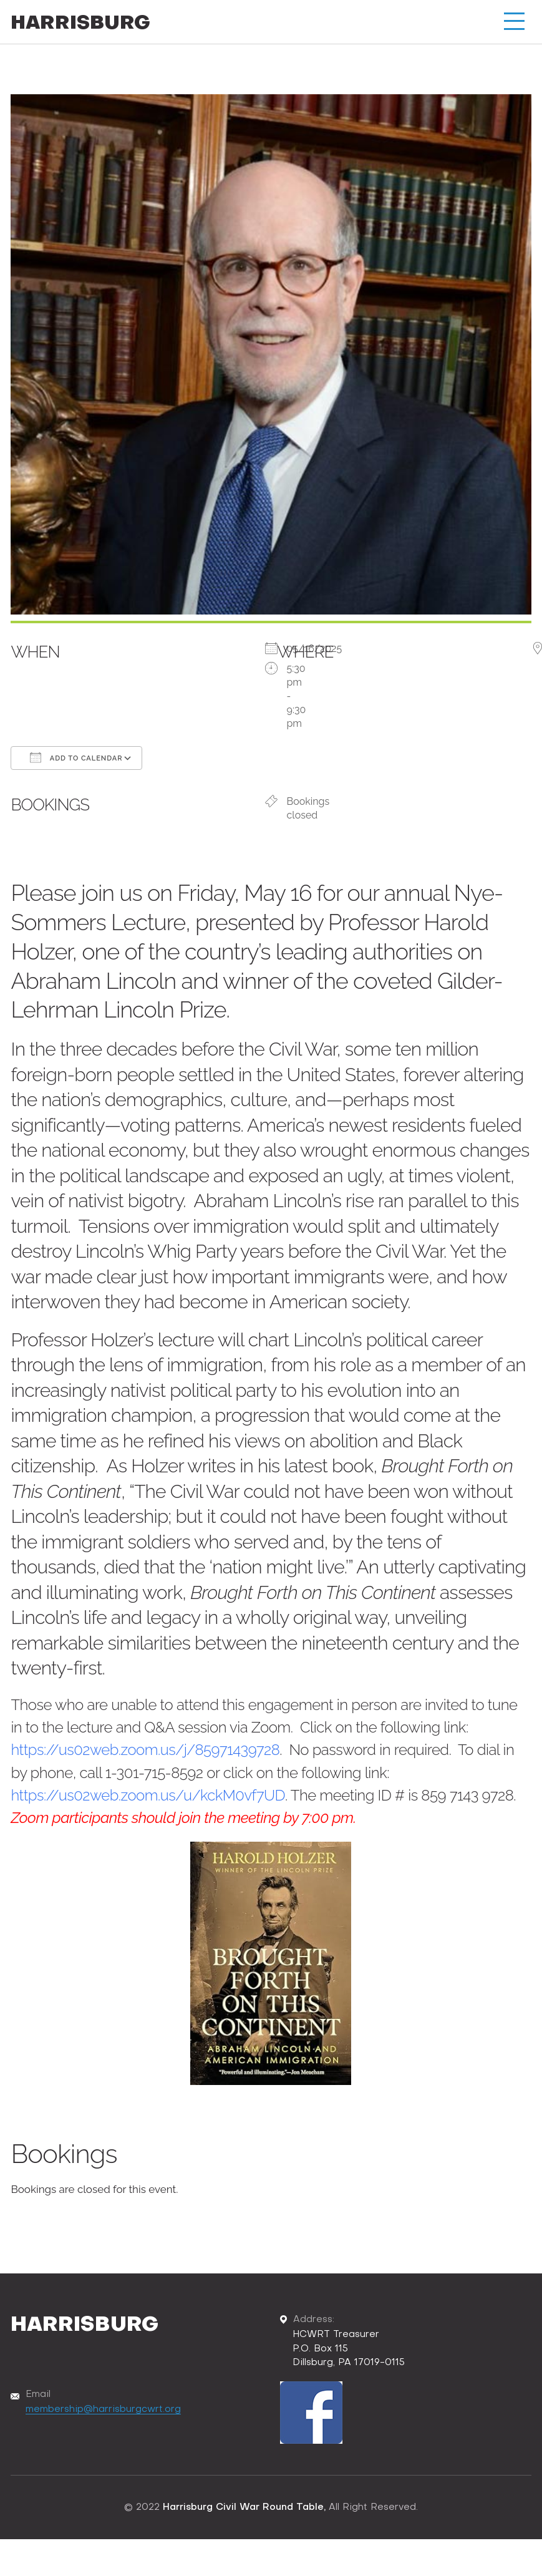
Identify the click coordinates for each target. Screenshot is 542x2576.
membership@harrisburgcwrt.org (103, 2408)
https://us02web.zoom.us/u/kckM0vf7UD (148, 1795)
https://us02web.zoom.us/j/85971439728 (146, 1750)
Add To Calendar (76, 757)
